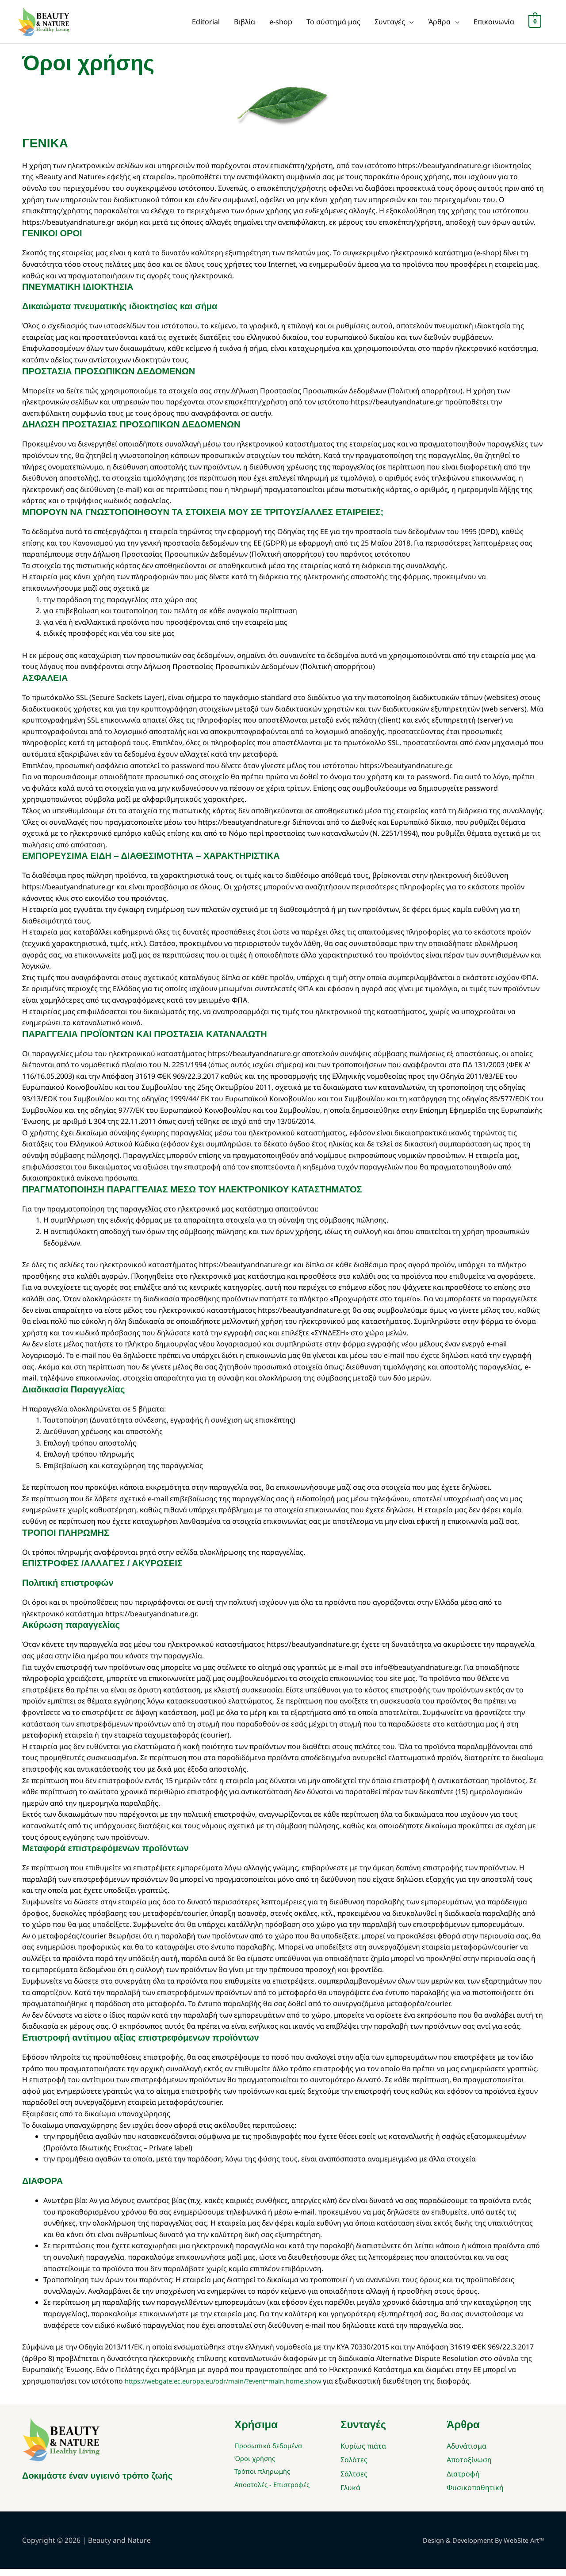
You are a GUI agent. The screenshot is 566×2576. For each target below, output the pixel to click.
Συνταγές (390, 25)
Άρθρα (439, 25)
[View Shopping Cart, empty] (534, 25)
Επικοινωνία (494, 25)
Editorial (206, 25)
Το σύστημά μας (333, 25)
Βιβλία (244, 25)
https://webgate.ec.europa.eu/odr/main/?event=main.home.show (234, 2388)
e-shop (280, 25)
